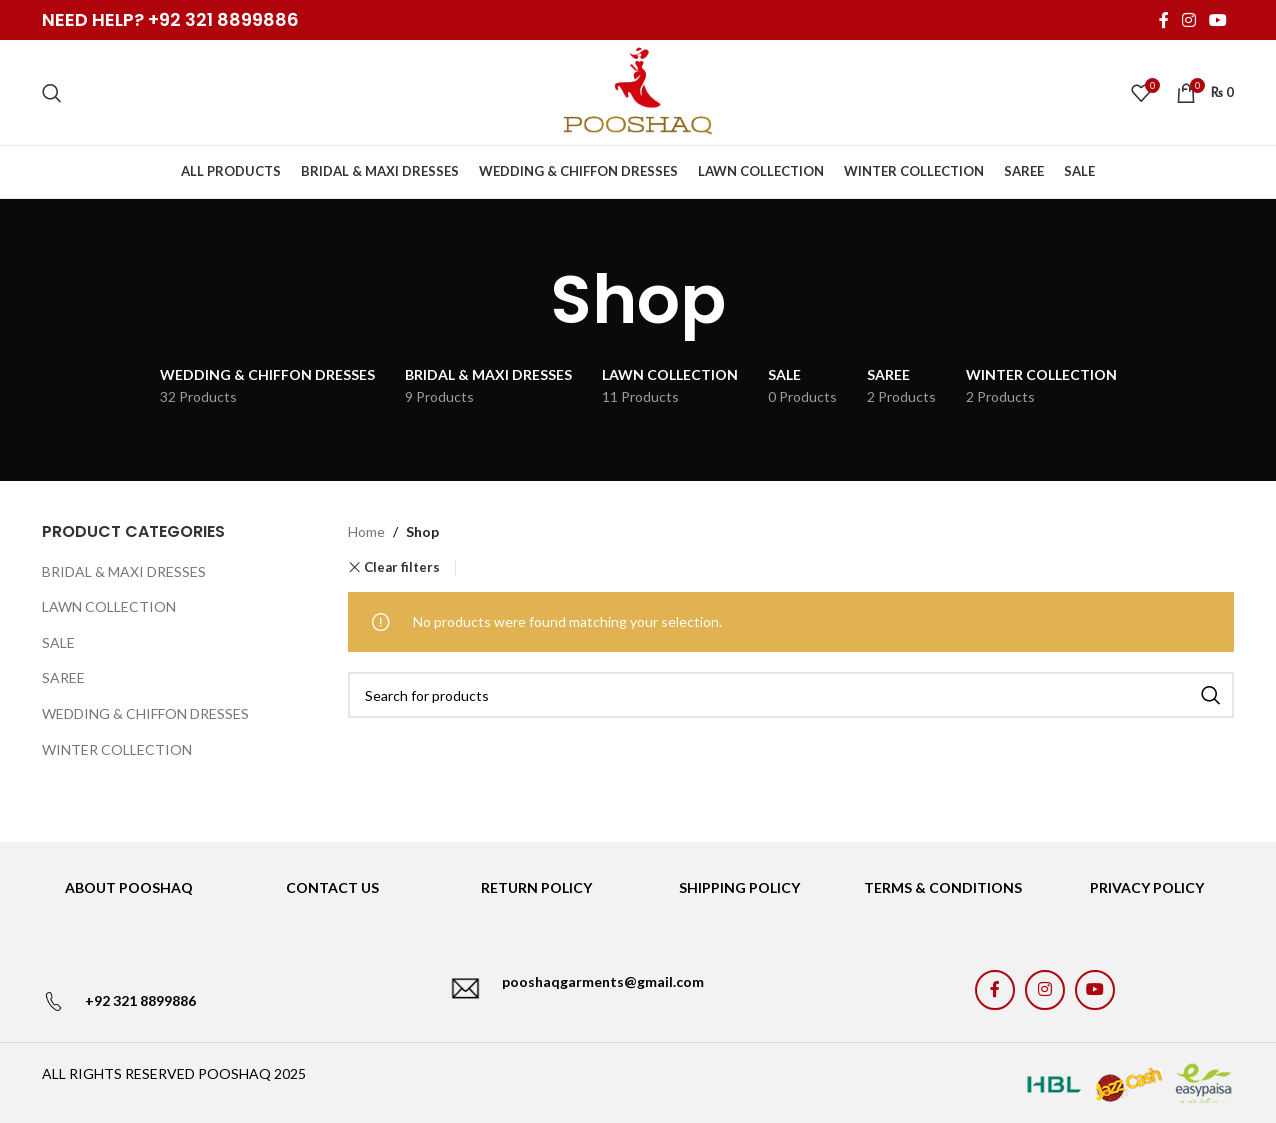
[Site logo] (638, 90)
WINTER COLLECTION (117, 749)
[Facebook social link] (1163, 20)
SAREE (63, 677)
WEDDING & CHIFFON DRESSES (145, 713)
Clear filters (402, 567)
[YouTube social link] (1218, 20)
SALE (58, 642)
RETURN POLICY (536, 887)
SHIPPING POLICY (739, 887)
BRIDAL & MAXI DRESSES (124, 571)
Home (366, 531)
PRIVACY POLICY (1147, 887)
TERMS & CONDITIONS (943, 887)
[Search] (52, 93)
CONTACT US (332, 887)
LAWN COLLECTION (109, 606)
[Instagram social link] (1188, 20)
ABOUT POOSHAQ (129, 887)
